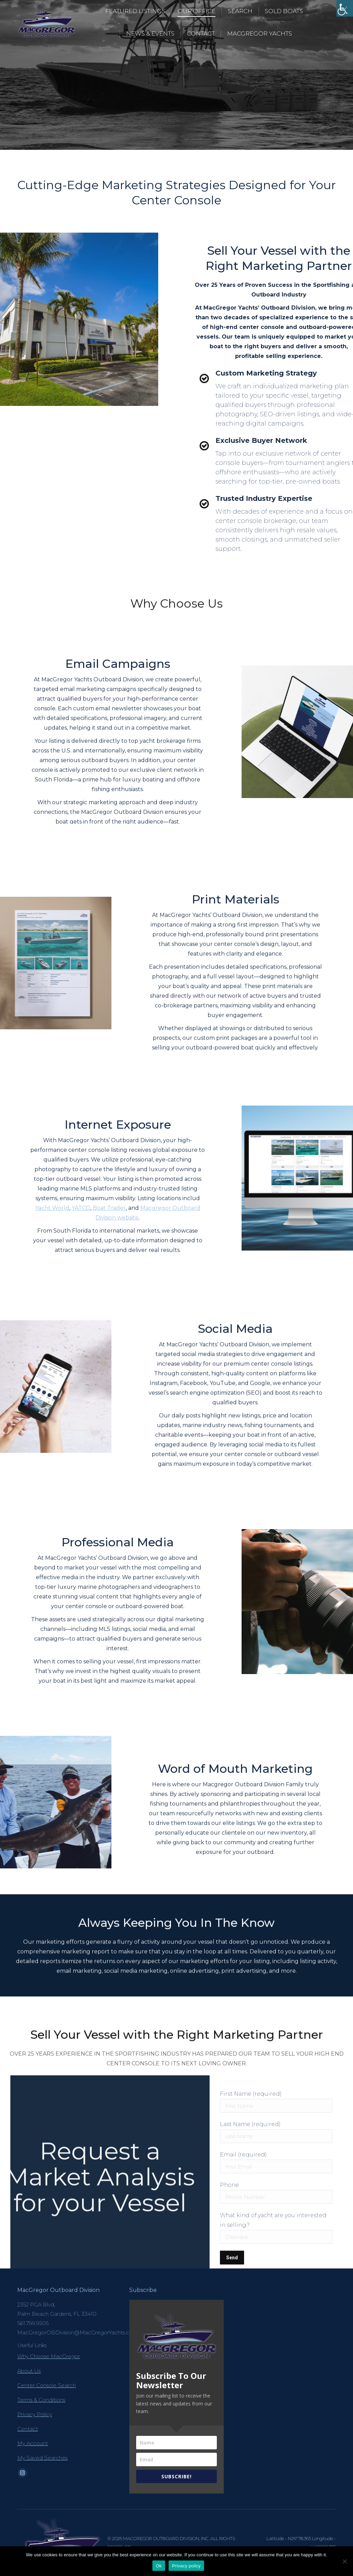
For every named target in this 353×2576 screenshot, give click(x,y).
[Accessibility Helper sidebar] (344, 8)
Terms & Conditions (41, 2400)
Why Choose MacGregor (48, 2356)
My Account (32, 2443)
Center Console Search (46, 2385)
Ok (159, 2565)
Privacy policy (186, 2565)
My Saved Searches (42, 2458)
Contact (27, 2429)
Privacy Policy (34, 2414)
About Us (29, 2371)
